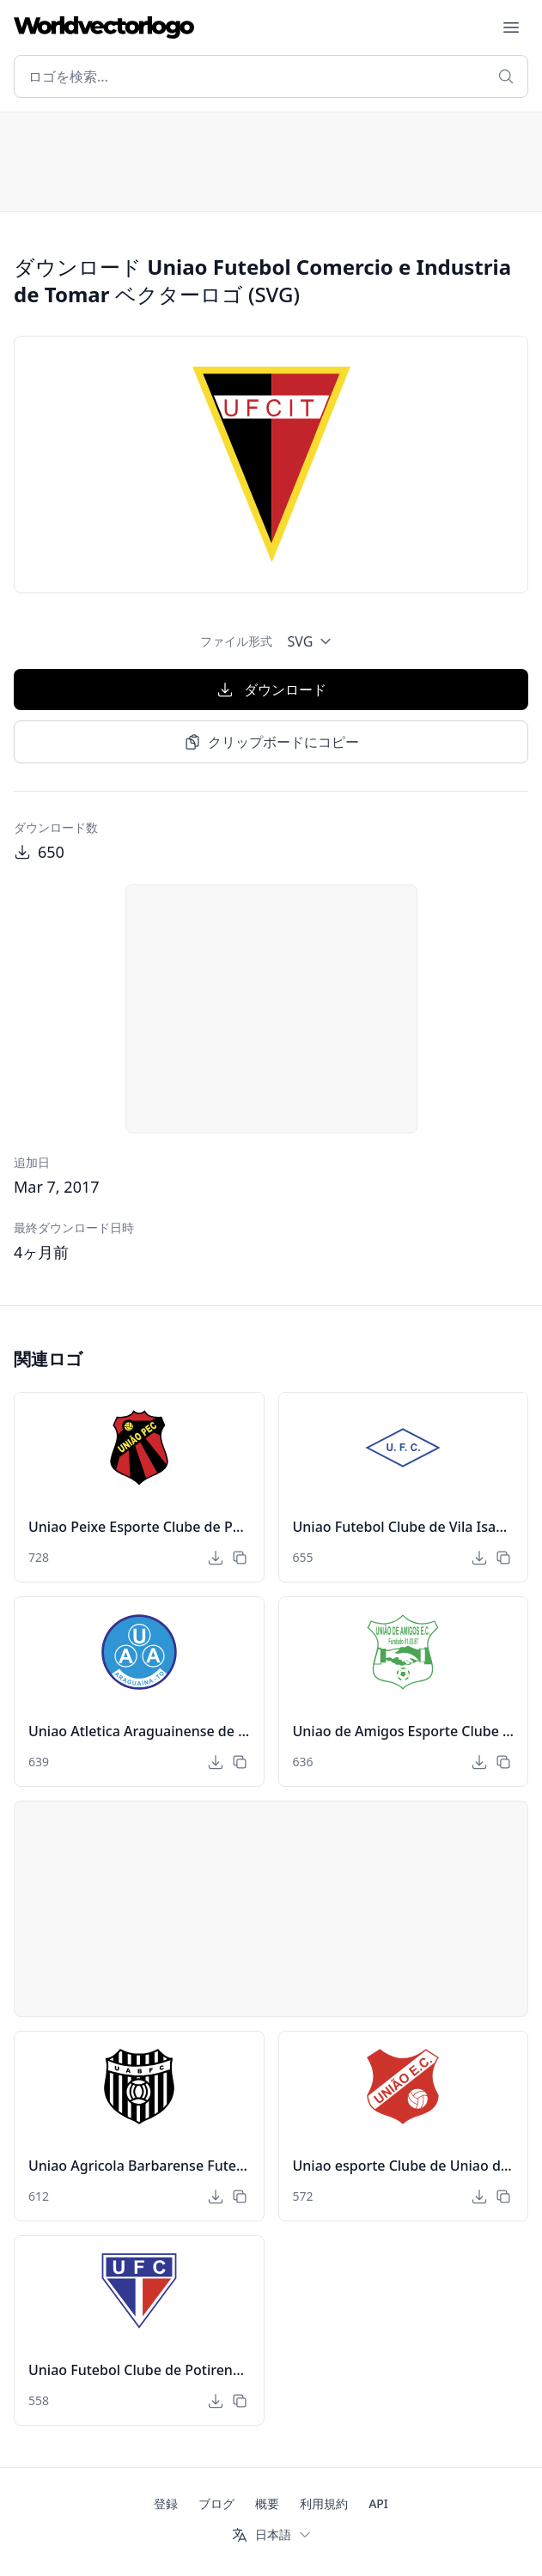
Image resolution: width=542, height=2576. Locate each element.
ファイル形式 (236, 641)
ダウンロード (271, 689)
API (378, 2503)
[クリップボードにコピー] (239, 1557)
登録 (166, 2503)
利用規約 (324, 2503)
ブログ (216, 2503)
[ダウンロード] (215, 1557)
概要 (267, 2503)
